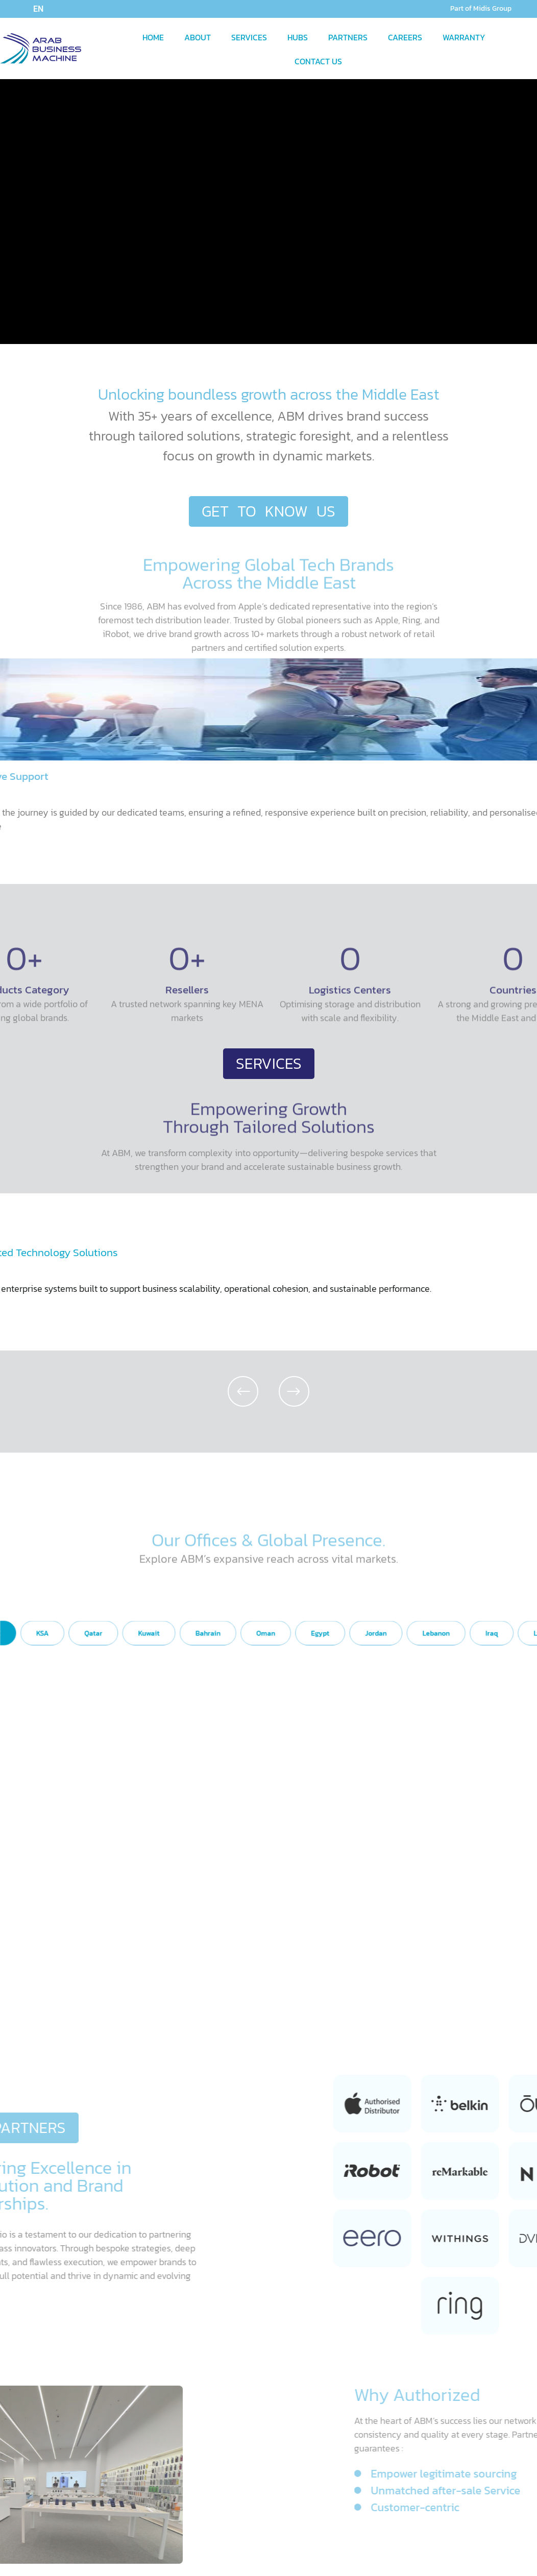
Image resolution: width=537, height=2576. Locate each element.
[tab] (143, 1722)
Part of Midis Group (480, 8)
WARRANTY (464, 37)
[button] (243, 1391)
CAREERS (405, 37)
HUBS (297, 37)
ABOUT (197, 37)
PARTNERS (348, 37)
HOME (153, 37)
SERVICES (249, 37)
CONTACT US (318, 61)
